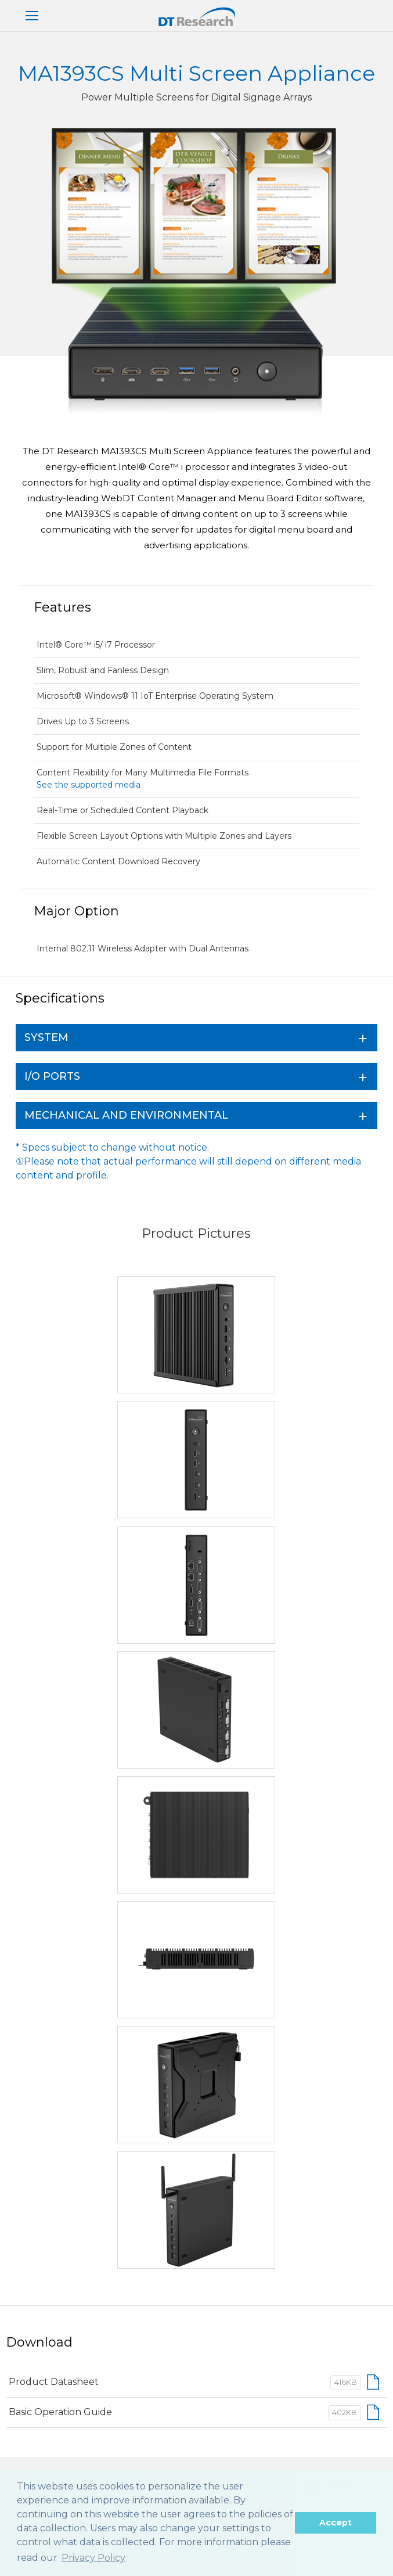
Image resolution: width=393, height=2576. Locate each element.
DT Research (196, 17)
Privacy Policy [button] (93, 2557)
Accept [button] (335, 2522)
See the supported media (88, 784)
